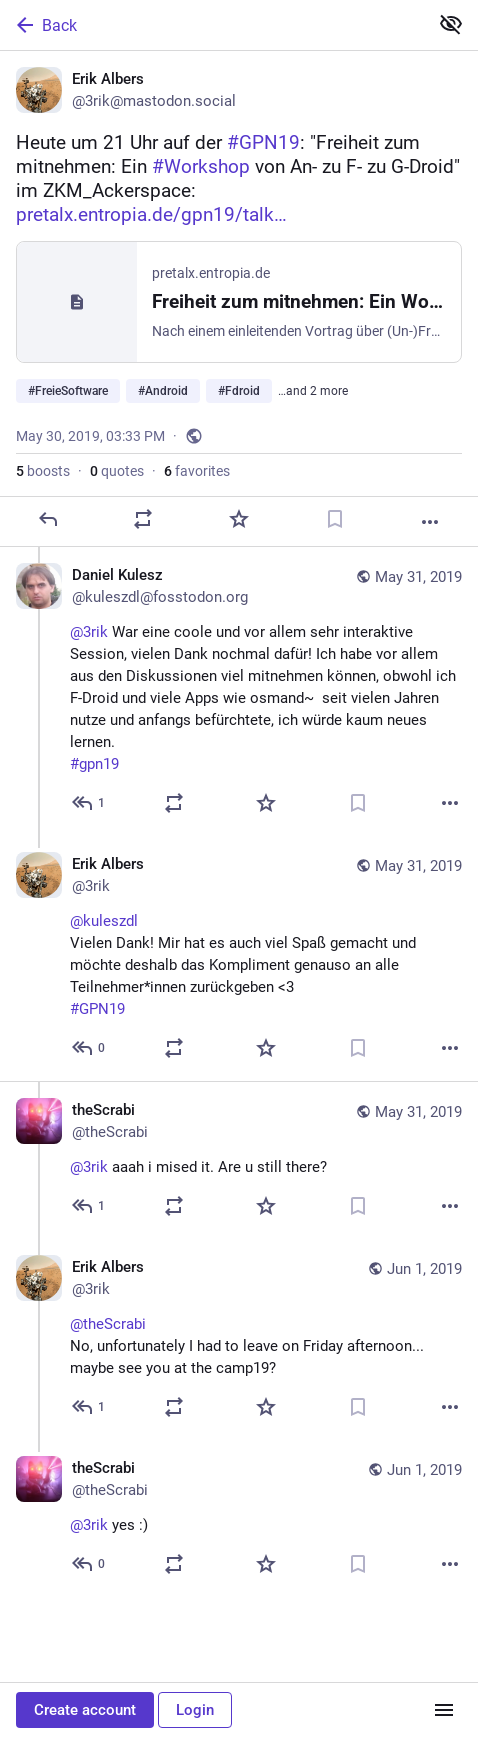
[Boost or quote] (143, 519)
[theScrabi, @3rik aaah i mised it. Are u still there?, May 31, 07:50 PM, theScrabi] (239, 1160)
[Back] (212, 25)
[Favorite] (239, 519)
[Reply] (48, 519)
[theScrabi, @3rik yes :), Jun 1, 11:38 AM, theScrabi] (239, 1518)
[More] (430, 522)
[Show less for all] (451, 24)
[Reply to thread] (89, 803)
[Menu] (444, 1710)
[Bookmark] (335, 519)
